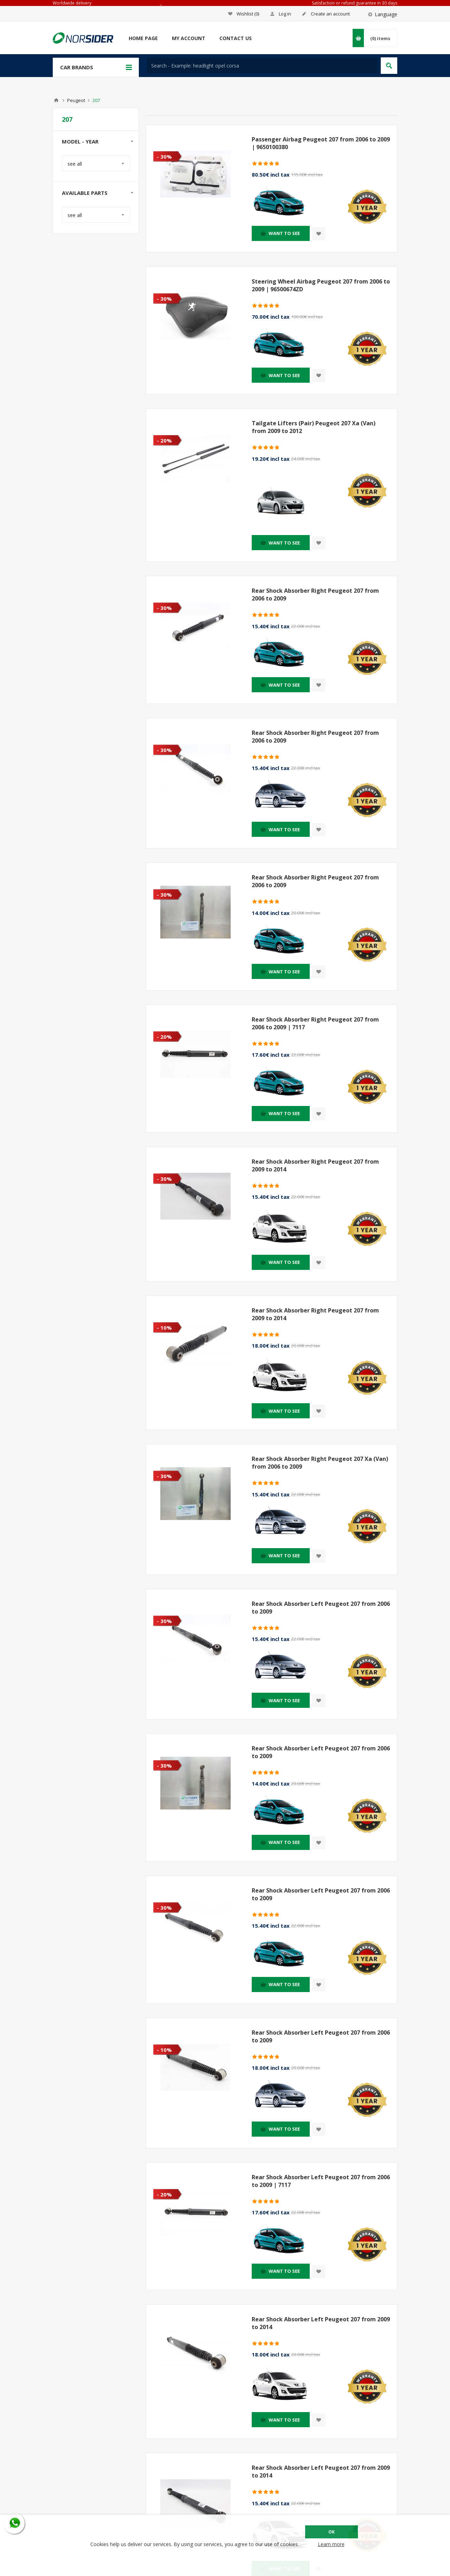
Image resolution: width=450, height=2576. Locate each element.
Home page (143, 38)
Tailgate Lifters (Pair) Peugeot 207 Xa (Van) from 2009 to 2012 (313, 427)
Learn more (331, 2544)
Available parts (85, 192)
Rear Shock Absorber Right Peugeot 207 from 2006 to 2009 (315, 594)
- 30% (164, 156)
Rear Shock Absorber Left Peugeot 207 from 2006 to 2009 (321, 1607)
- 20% (164, 440)
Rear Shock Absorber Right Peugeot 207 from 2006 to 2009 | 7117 (315, 1023)
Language (386, 14)
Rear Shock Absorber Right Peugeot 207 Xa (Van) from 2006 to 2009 (320, 1462)
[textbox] (262, 65)
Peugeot (76, 100)
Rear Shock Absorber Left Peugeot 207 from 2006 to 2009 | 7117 (321, 2181)
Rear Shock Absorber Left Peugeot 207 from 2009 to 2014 (321, 2323)
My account (188, 38)
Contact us (235, 38)
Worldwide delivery (72, 3)
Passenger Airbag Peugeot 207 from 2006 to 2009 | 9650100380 (321, 143)
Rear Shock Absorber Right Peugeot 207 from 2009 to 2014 (315, 1165)
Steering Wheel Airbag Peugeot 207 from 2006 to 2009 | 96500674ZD (321, 285)
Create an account (330, 14)
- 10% (164, 1327)
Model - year (80, 141)
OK (331, 2532)
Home (56, 100)
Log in (285, 14)
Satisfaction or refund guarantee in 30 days (354, 3)
